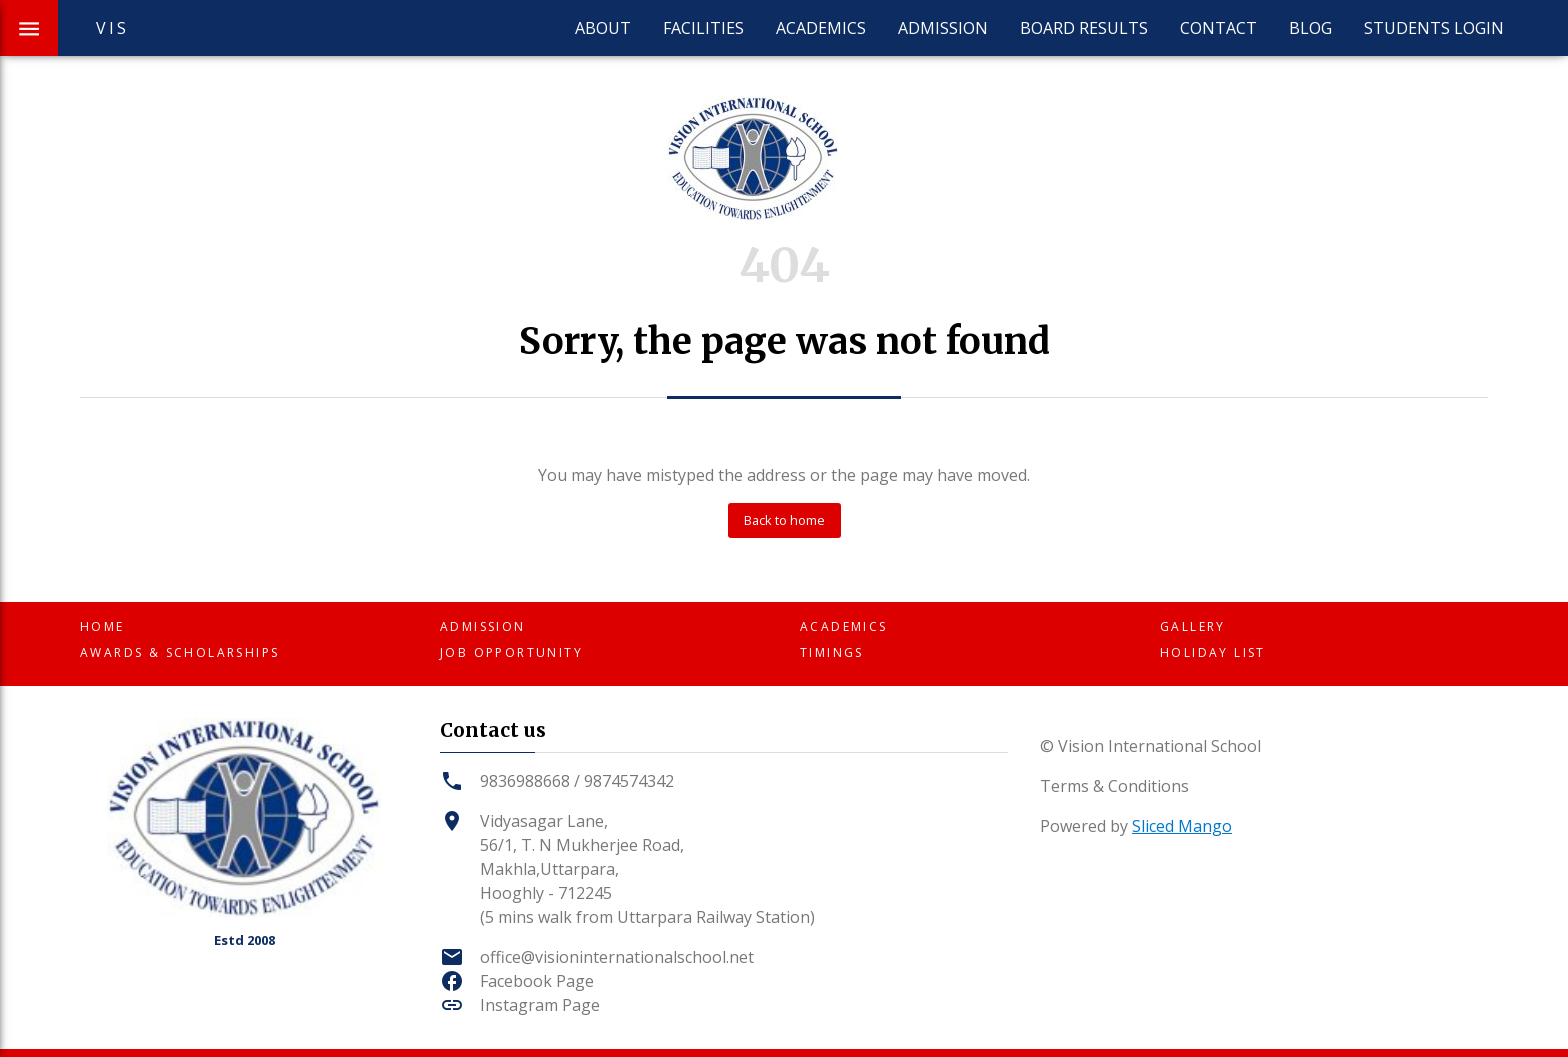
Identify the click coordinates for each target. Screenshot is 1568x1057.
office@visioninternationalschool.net (617, 957)
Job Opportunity (511, 652)
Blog (1310, 28)
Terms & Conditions (1114, 786)
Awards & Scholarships (179, 652)
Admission (943, 28)
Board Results (1084, 28)
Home (102, 626)
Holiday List (1213, 652)
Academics (821, 28)
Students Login (1434, 28)
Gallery (1193, 626)
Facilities (703, 28)
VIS (113, 28)
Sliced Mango (1182, 826)
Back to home (784, 520)
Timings (832, 652)
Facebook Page (537, 981)
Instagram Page (540, 1005)
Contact (1218, 28)
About (603, 28)
